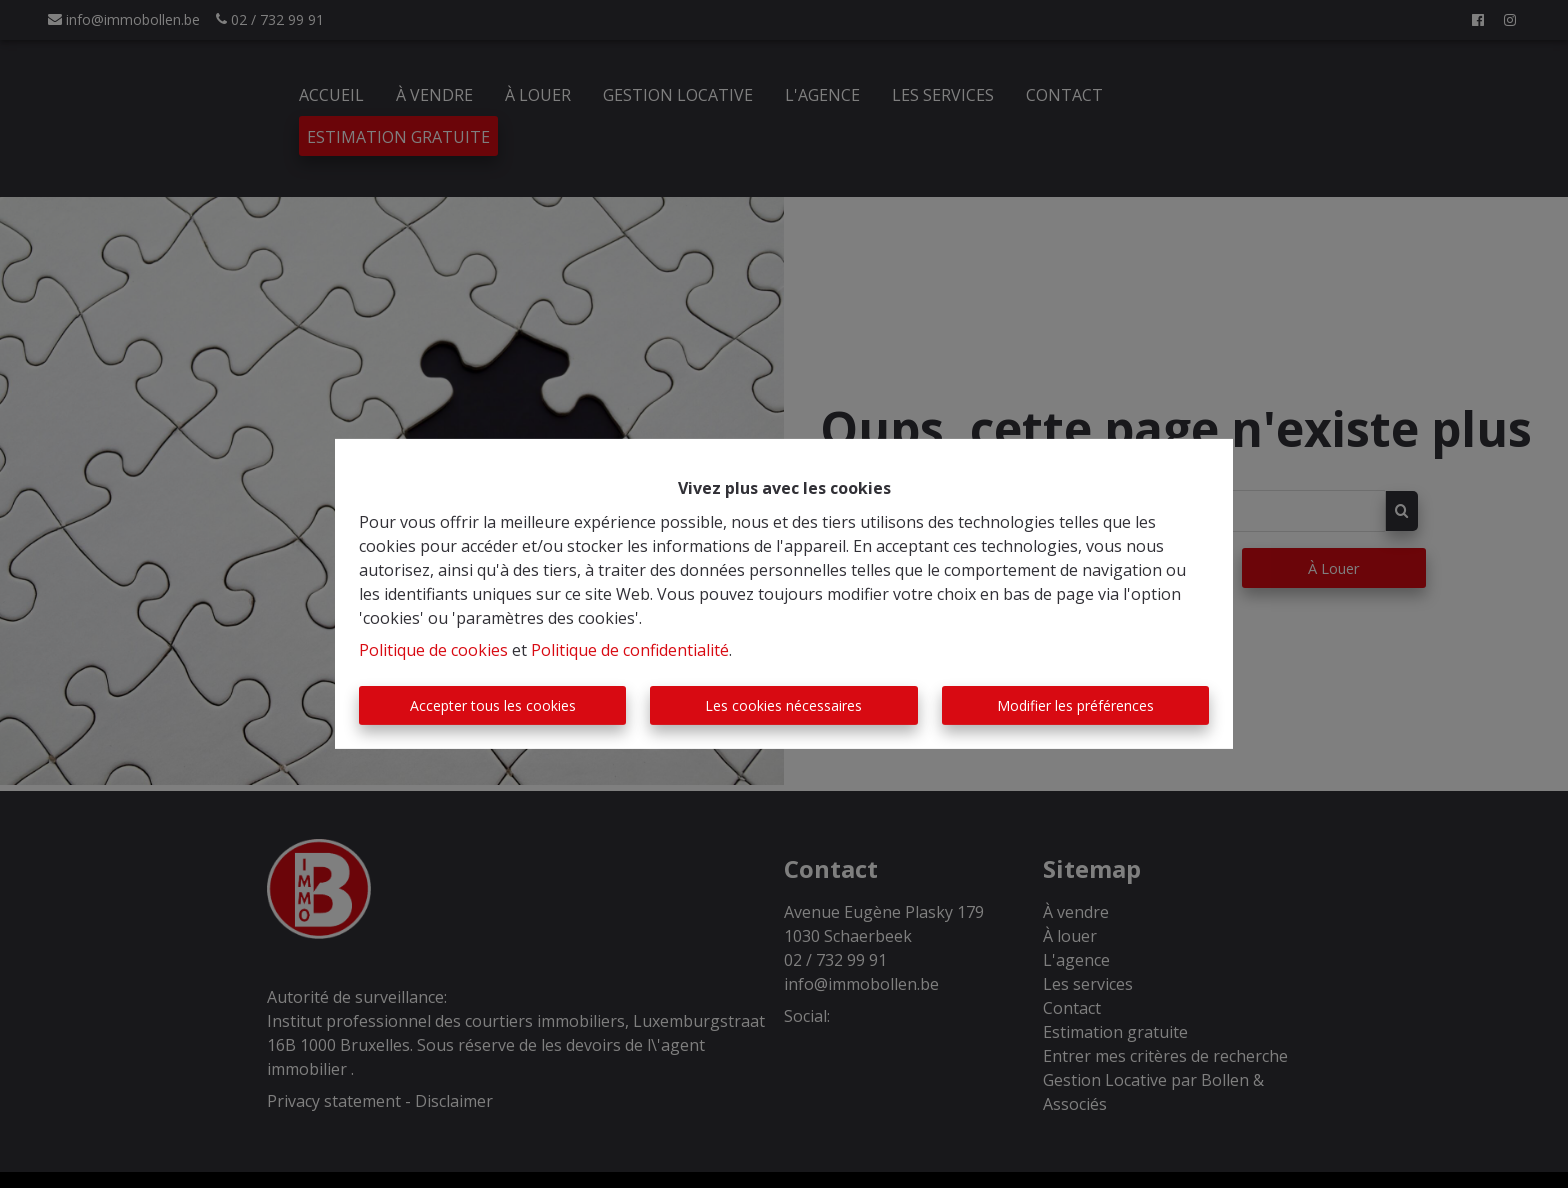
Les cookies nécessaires (783, 705)
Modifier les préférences (1075, 705)
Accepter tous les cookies (493, 705)
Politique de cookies (433, 650)
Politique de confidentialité (630, 650)
